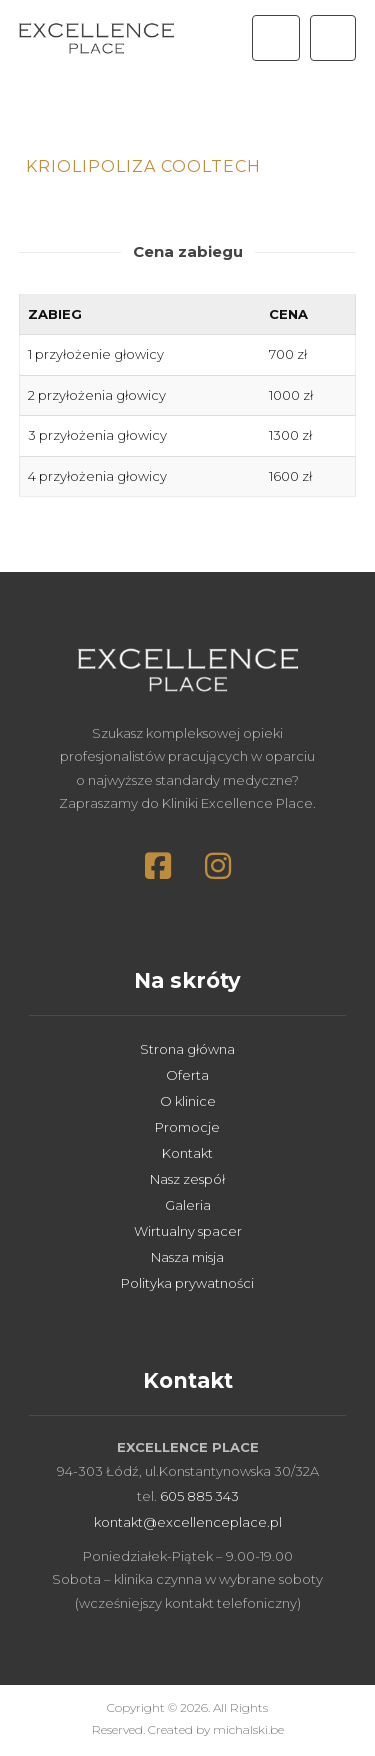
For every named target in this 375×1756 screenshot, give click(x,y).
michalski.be (248, 1729)
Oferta (187, 1075)
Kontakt (187, 1153)
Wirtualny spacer (188, 1231)
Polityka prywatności (187, 1283)
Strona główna (187, 1049)
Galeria (188, 1205)
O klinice (188, 1101)
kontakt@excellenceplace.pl (188, 1522)
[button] (333, 38)
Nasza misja (187, 1257)
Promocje (187, 1127)
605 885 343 (199, 1496)
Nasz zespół (187, 1179)
